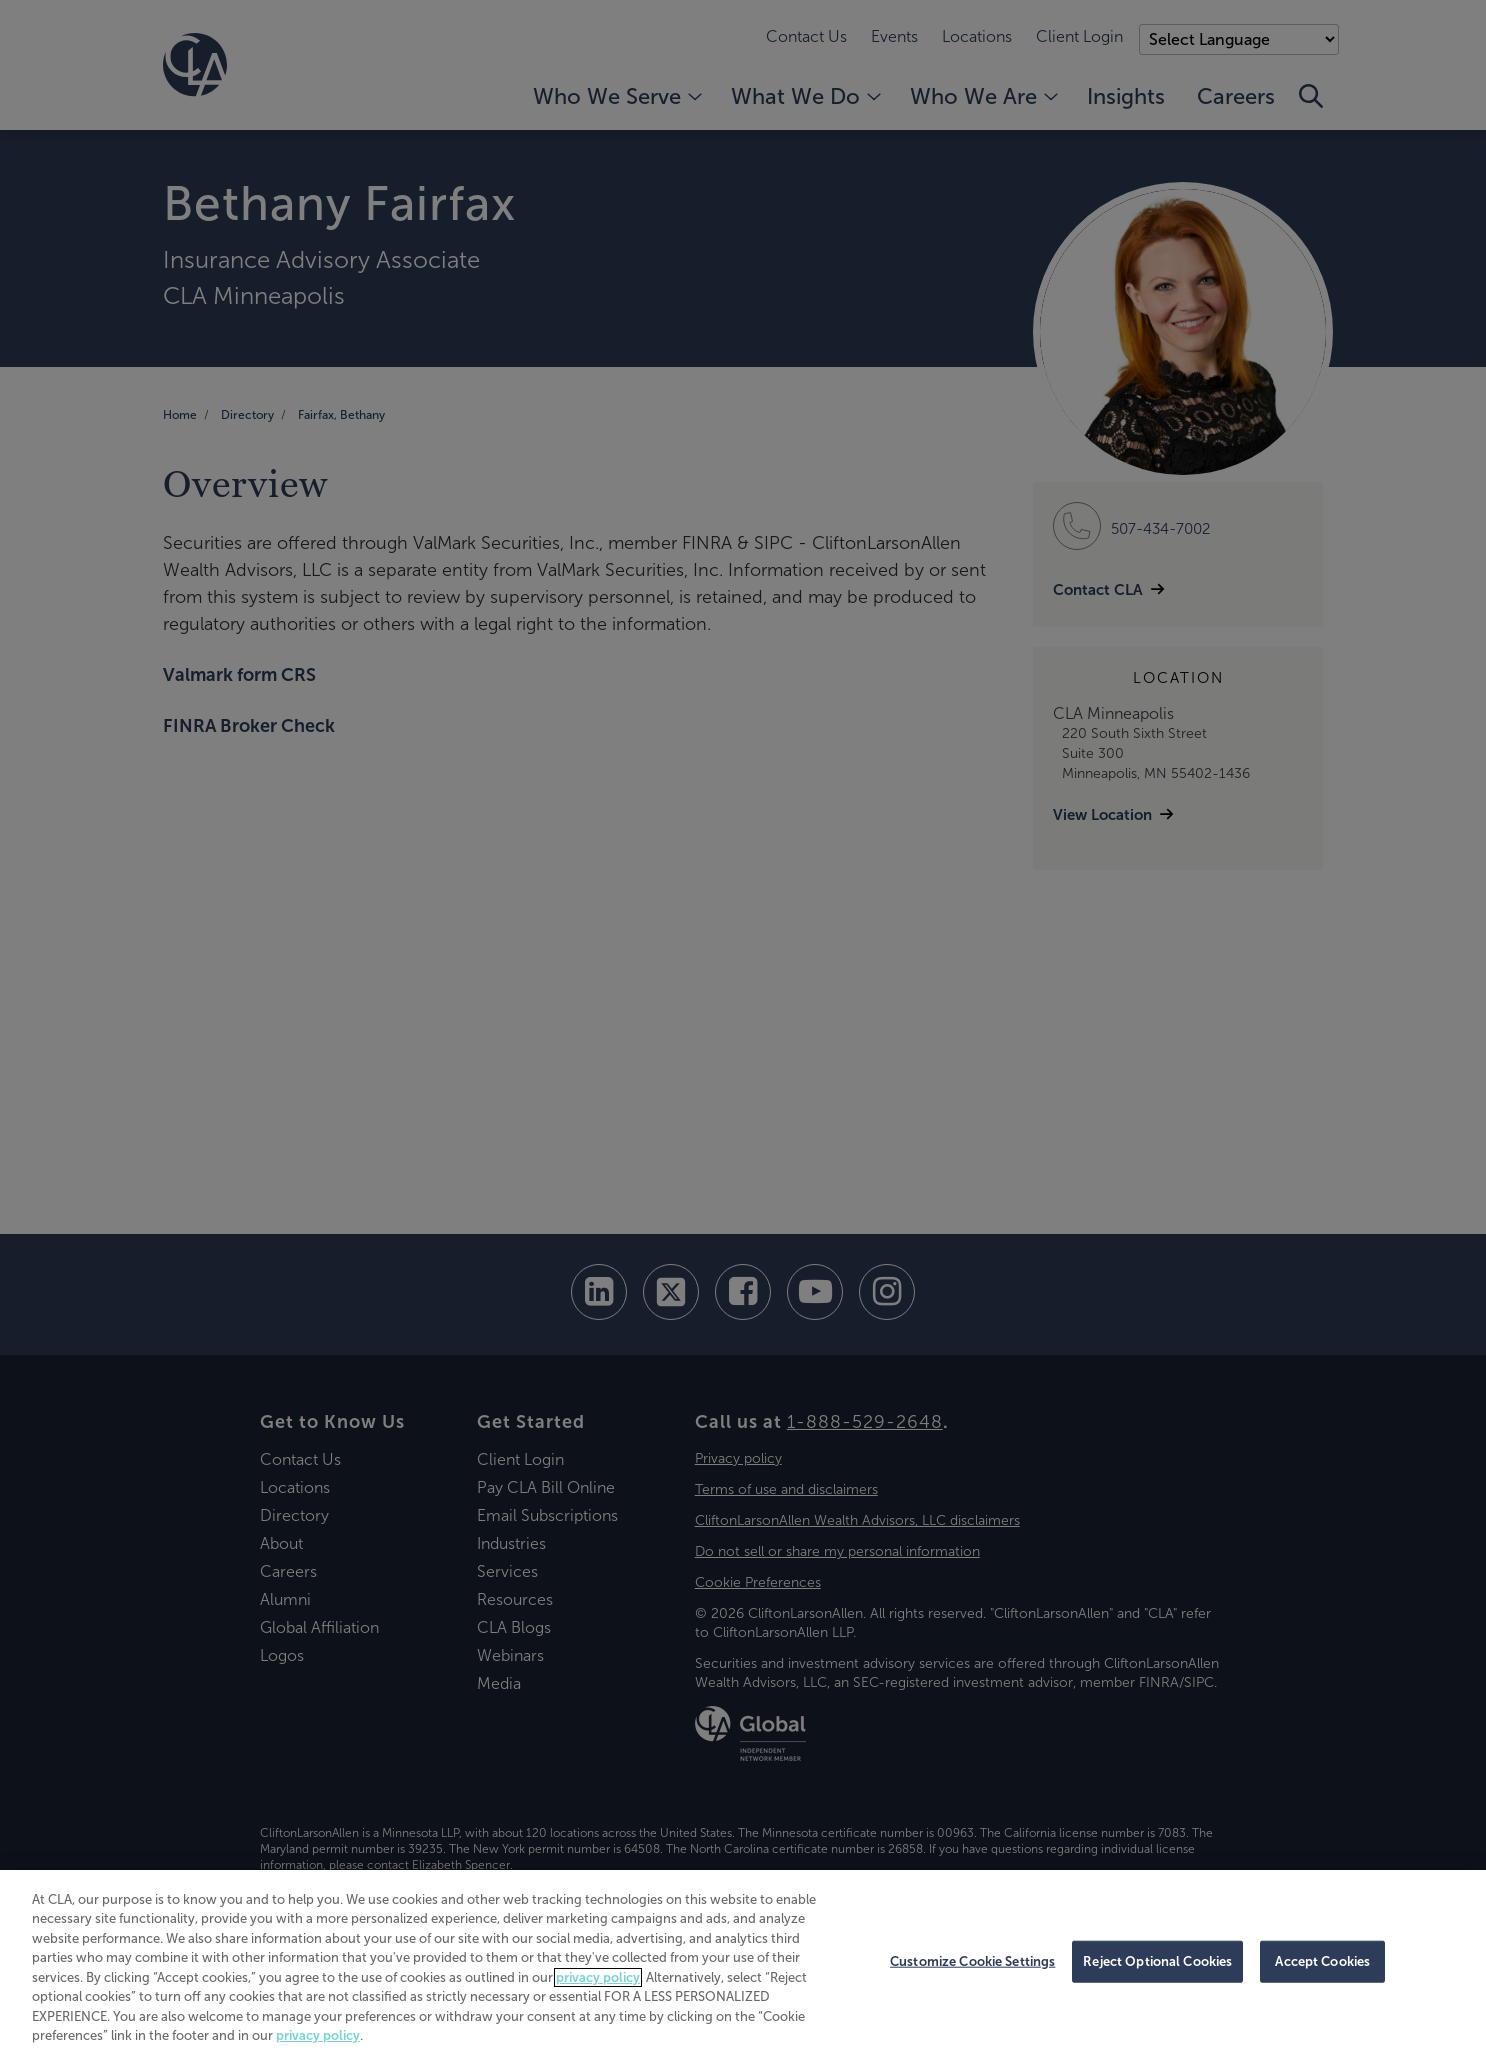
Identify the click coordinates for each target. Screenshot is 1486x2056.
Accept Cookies (1322, 1961)
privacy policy (598, 1977)
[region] (743, 1963)
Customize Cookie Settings (972, 1961)
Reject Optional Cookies (1157, 1961)
